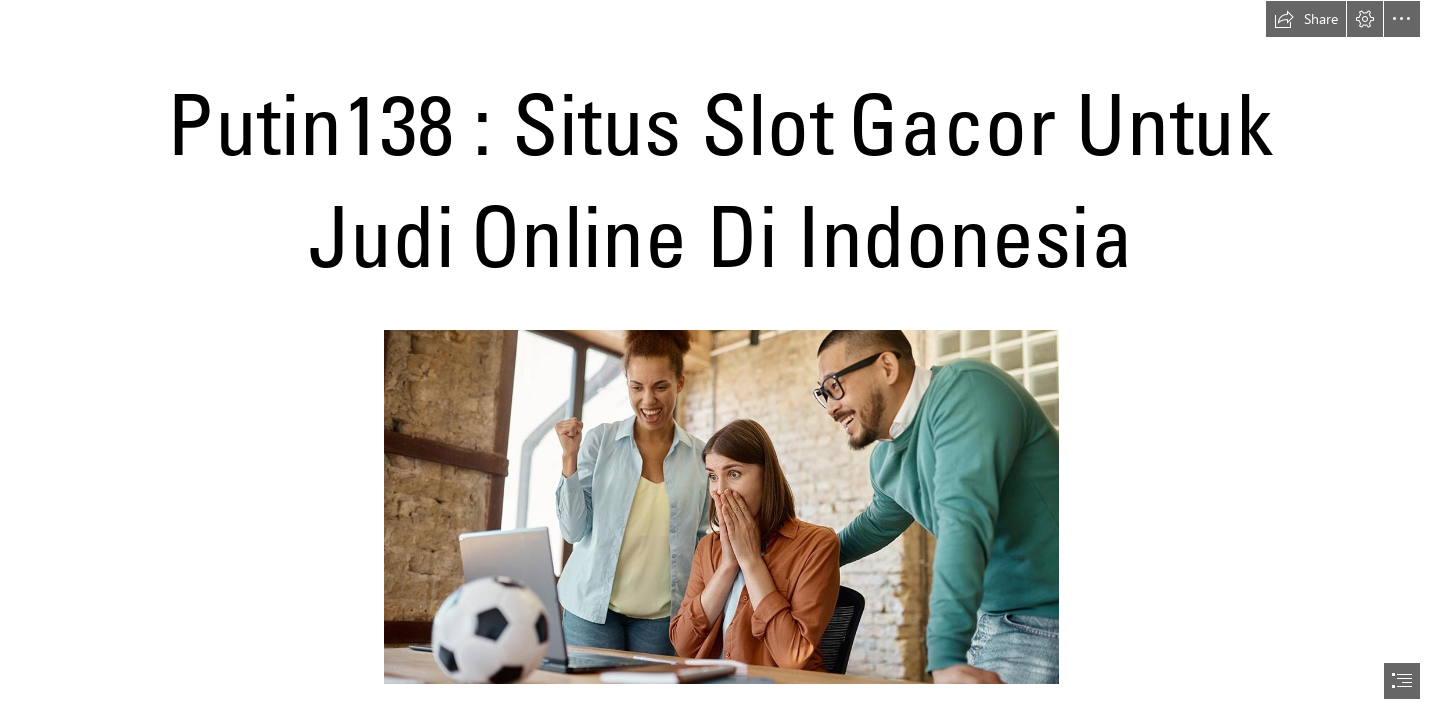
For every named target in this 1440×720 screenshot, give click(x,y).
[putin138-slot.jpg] (720, 506)
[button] (1306, 19)
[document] (720, 360)
